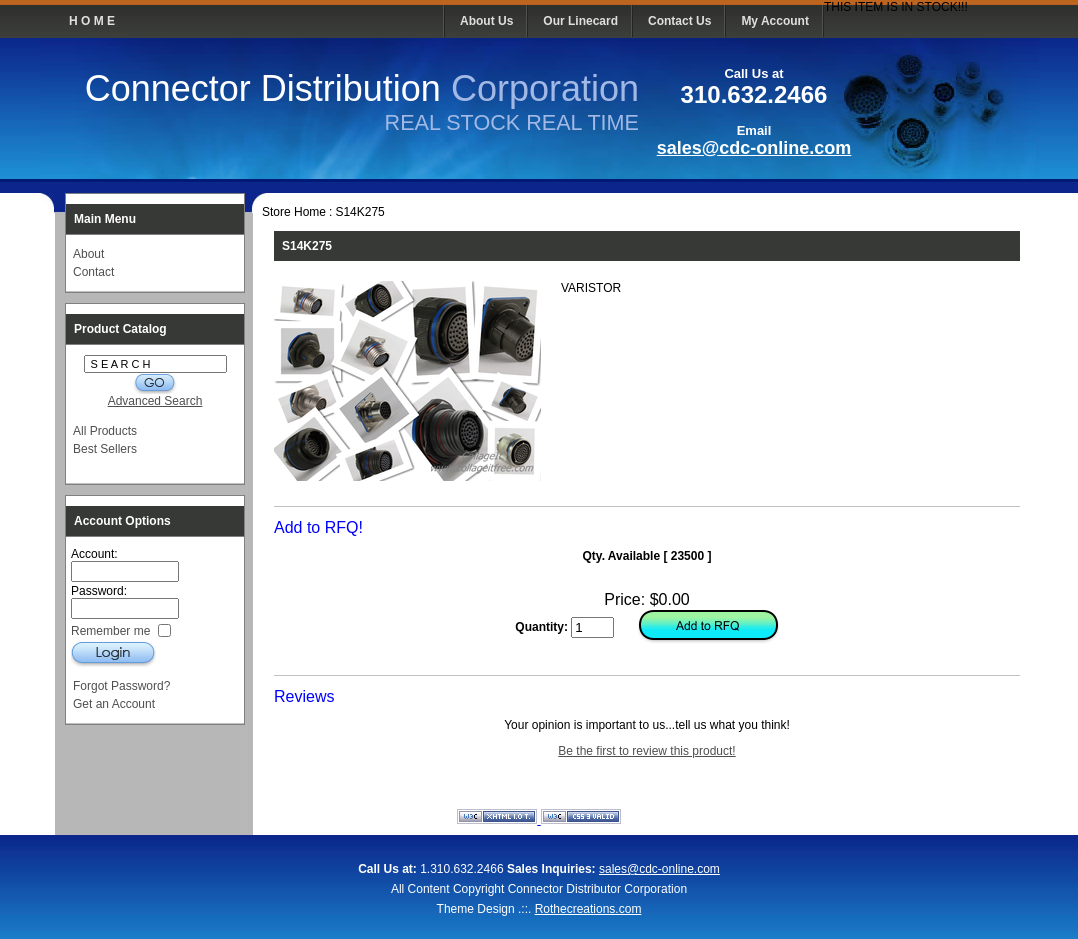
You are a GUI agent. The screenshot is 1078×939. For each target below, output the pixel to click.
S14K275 (359, 212)
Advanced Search (155, 401)
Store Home (294, 212)
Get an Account (114, 704)
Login (113, 653)
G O (155, 383)
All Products (105, 431)
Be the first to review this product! (646, 751)
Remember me (112, 630)
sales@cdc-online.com (754, 148)
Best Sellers (105, 449)
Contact (93, 272)
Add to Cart (707, 627)
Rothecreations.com (588, 909)
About (88, 254)
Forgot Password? (121, 686)
